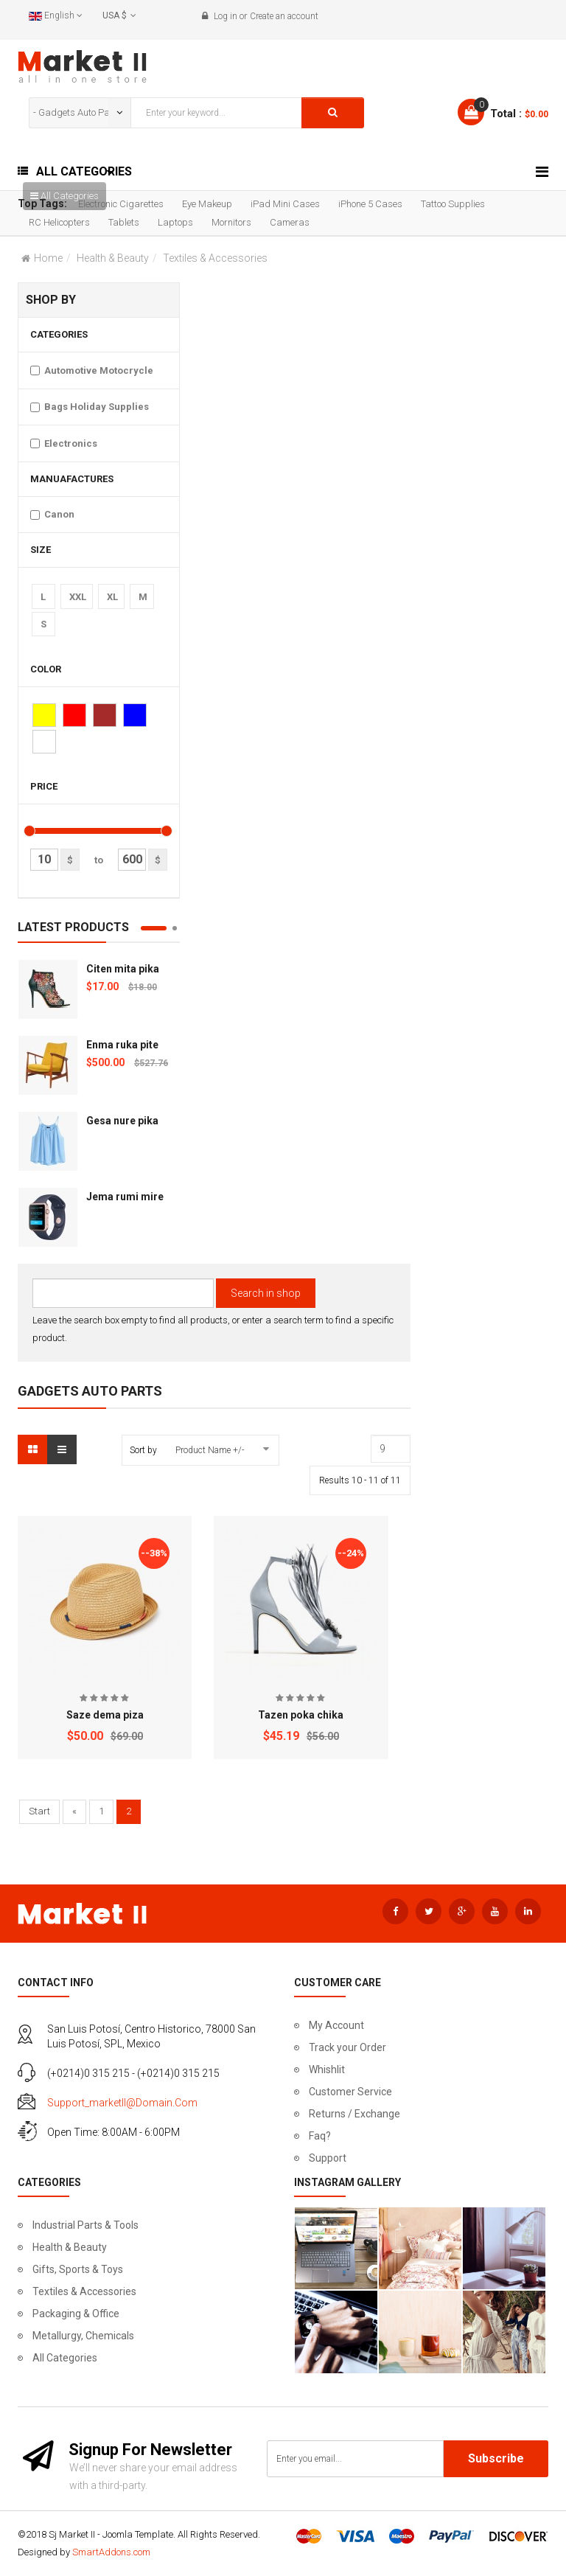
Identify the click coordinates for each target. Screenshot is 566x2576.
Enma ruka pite (122, 1045)
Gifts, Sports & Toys (77, 2269)
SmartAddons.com (111, 2552)
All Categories (64, 2358)
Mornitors (231, 222)
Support (327, 2158)
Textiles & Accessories (84, 2291)
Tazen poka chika (300, 1715)
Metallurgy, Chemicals (83, 2336)
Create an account (284, 16)
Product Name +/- (209, 1450)
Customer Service (350, 2092)
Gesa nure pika (122, 1121)
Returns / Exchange (354, 2114)
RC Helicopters (59, 222)
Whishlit (327, 2069)
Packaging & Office (75, 2313)
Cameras (290, 222)
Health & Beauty (113, 258)
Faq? (320, 2136)
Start (39, 1811)
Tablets (123, 222)
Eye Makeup (207, 203)
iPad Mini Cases (285, 203)
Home (48, 258)
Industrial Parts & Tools (85, 2225)
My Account (336, 2025)
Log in (225, 16)
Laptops (175, 222)
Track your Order (347, 2047)
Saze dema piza (105, 1715)
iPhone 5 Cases (370, 203)
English (56, 15)
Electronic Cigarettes (121, 203)
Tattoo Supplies (453, 203)
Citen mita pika (122, 969)
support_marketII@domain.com (122, 2103)
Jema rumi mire (125, 1196)
